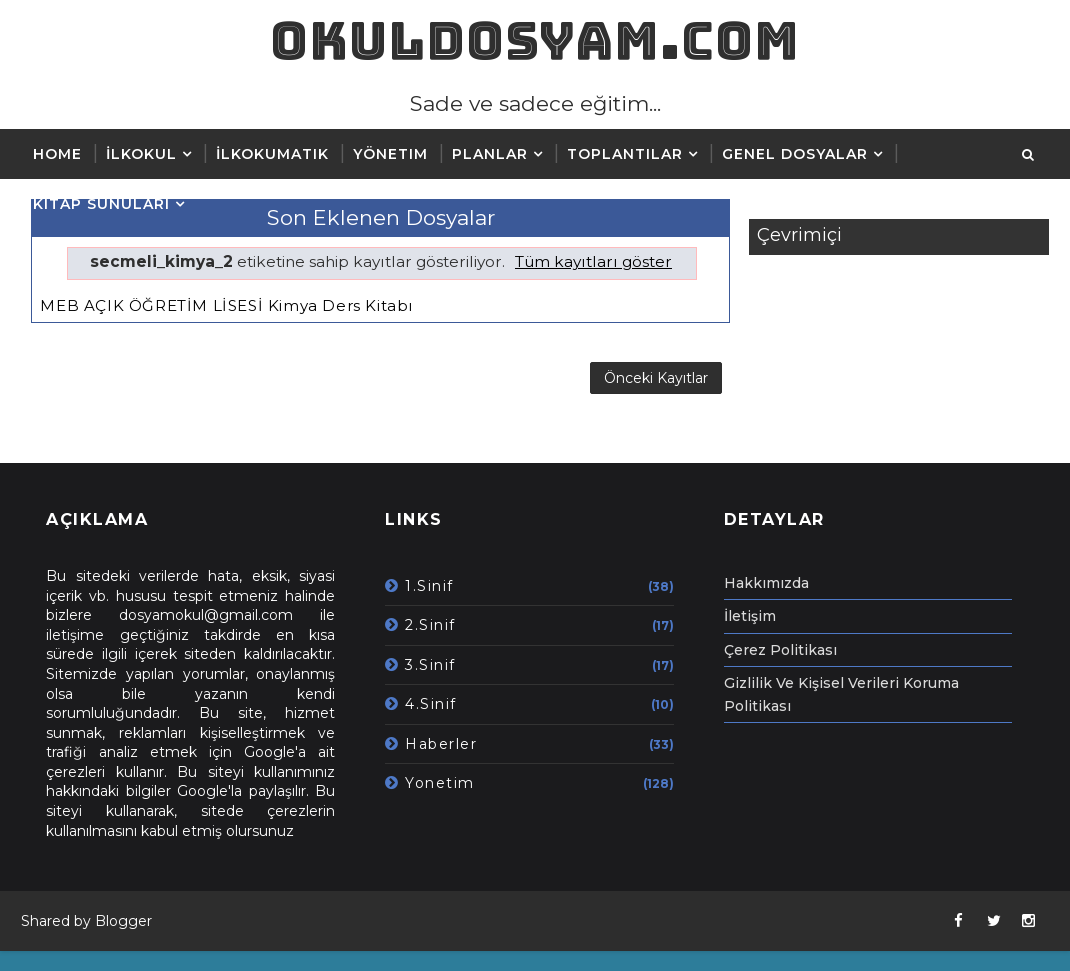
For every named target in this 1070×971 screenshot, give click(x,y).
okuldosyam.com (535, 40)
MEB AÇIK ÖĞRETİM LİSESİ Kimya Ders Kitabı (226, 305)
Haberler (441, 744)
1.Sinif (429, 586)
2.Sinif (430, 625)
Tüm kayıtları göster (593, 261)
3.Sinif (430, 665)
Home (57, 154)
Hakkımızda (766, 583)
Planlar (490, 154)
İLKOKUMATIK (272, 154)
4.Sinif (431, 704)
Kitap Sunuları (101, 204)
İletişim (750, 616)
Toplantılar (625, 154)
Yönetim (390, 154)
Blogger (123, 921)
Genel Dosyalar (795, 154)
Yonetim (440, 783)
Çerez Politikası (780, 650)
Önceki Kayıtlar (656, 378)
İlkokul (141, 154)
